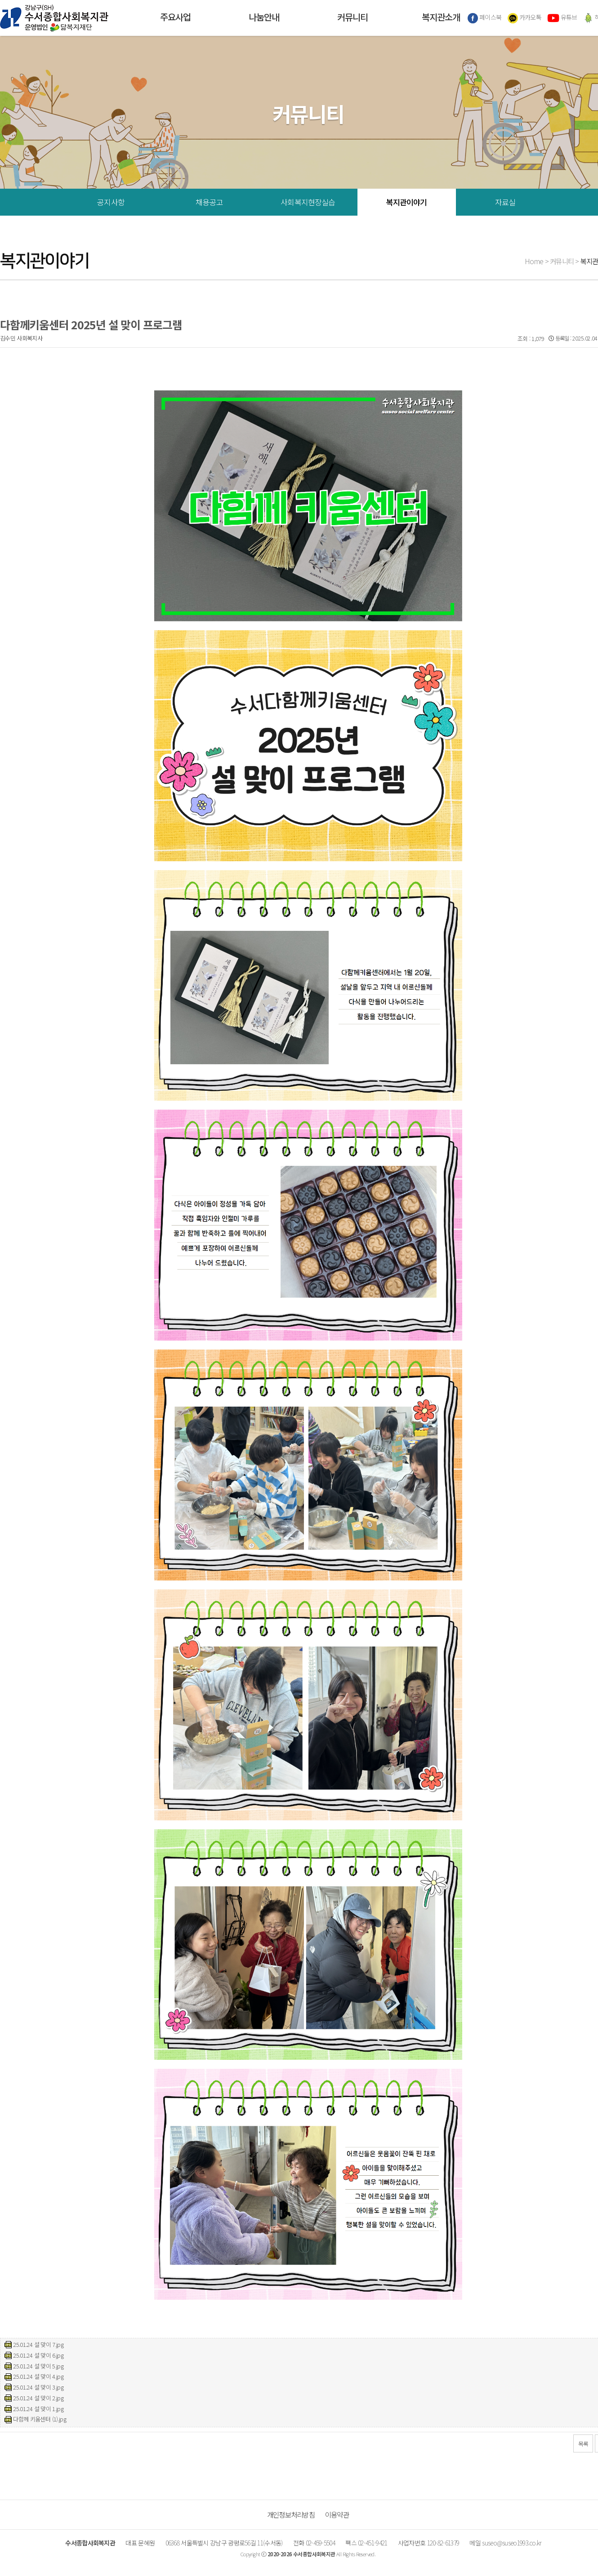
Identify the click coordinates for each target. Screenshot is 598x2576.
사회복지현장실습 (308, 202)
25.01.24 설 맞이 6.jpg (38, 2355)
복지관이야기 (406, 202)
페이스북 (485, 18)
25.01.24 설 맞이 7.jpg (38, 2344)
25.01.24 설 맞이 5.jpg (38, 2366)
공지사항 (111, 202)
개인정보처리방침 (291, 2514)
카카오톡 (525, 18)
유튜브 (562, 18)
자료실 (505, 202)
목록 (583, 2443)
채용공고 (209, 202)
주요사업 (175, 18)
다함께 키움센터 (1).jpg (39, 2419)
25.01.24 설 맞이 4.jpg (38, 2376)
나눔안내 (264, 18)
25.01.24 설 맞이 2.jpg (38, 2398)
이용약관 (337, 2514)
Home (534, 261)
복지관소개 (441, 18)
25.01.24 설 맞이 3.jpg (38, 2387)
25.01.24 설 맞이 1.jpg (38, 2408)
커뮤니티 (352, 18)
